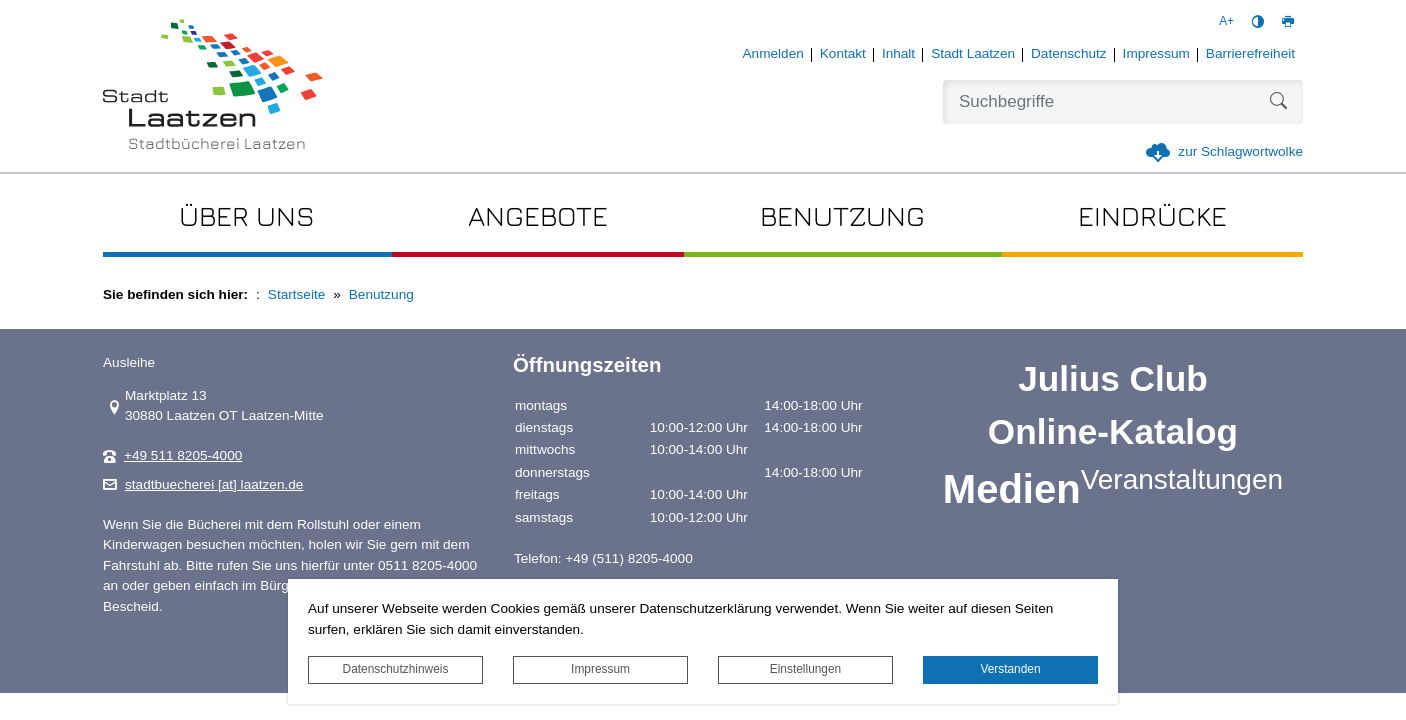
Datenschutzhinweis (396, 669)
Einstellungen (805, 669)
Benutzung (381, 294)
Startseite (296, 294)
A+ (1226, 21)
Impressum (600, 669)
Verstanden (1010, 669)
